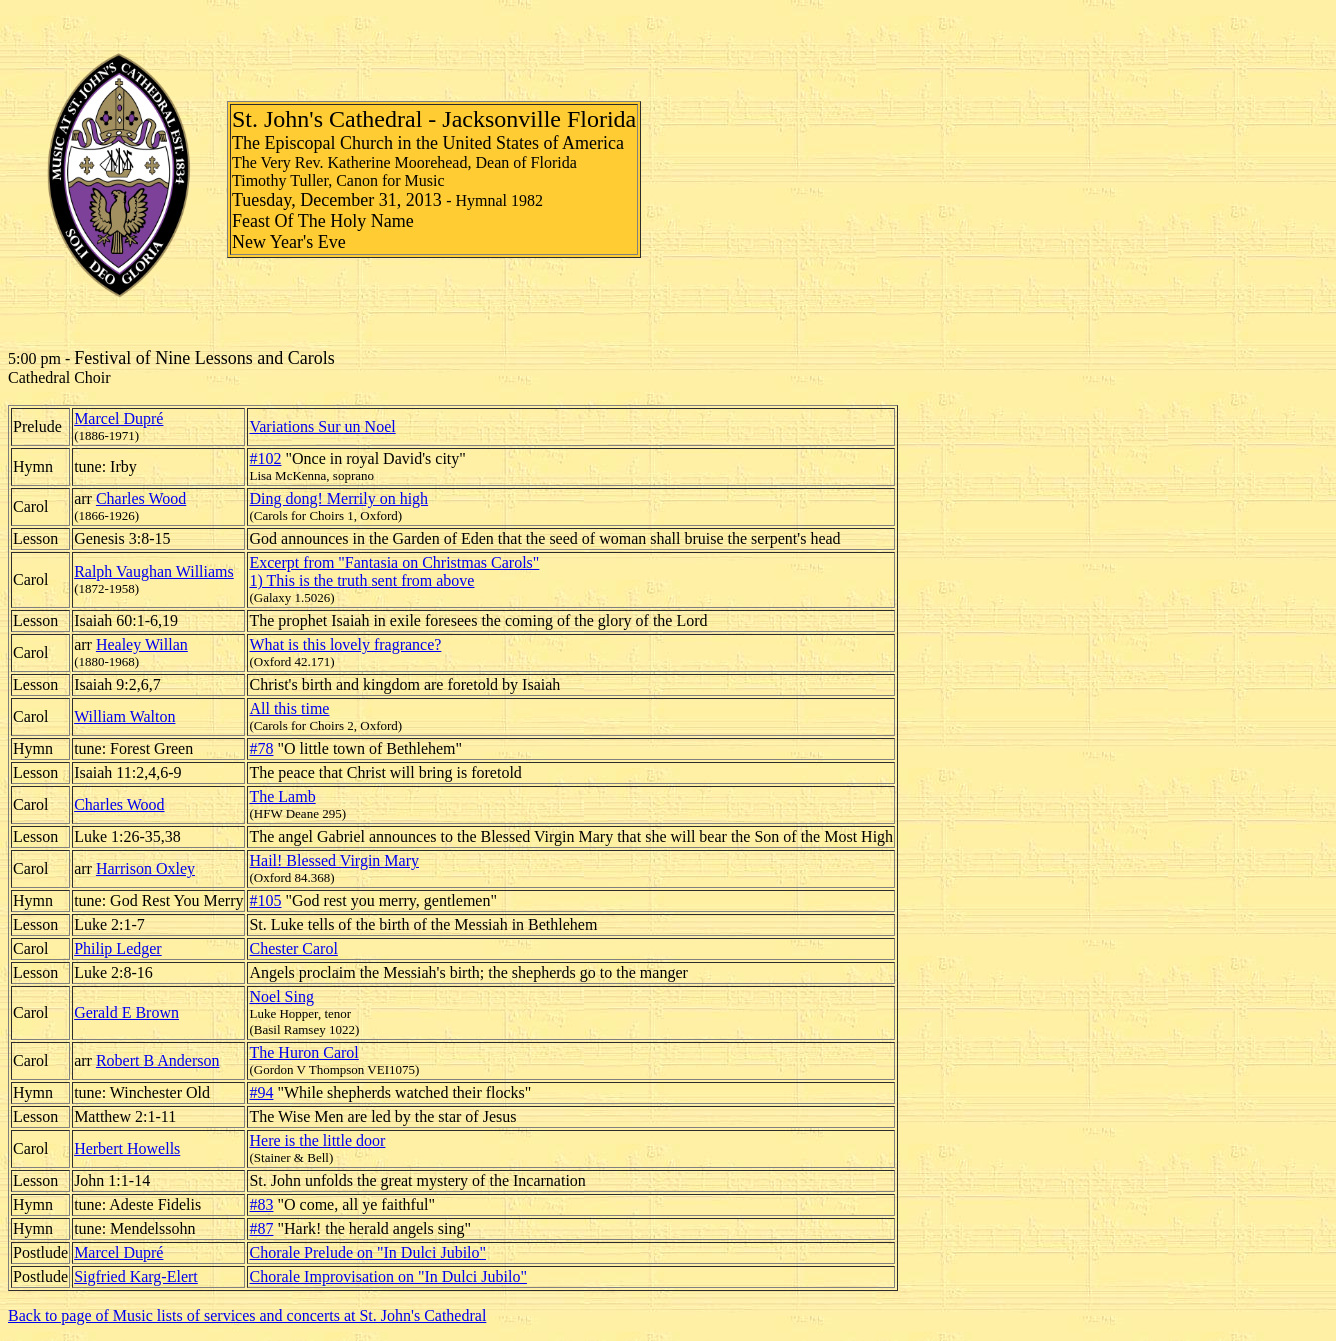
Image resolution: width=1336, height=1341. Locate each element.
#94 (261, 1092)
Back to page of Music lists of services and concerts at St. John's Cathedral (247, 1315)
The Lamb (282, 796)
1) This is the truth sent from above (361, 580)
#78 (261, 748)
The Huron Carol (303, 1052)
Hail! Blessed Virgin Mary (334, 860)
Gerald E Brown (126, 1012)
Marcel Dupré (118, 418)
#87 (261, 1228)
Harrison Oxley (145, 868)
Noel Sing (281, 996)
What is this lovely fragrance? (345, 644)
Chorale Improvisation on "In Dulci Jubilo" (387, 1276)
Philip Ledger (118, 948)
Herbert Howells (127, 1148)
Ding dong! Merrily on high (338, 498)
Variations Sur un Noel (322, 426)
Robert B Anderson (158, 1060)
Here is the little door (317, 1140)
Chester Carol (293, 948)
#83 (261, 1204)
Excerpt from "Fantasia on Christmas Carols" (394, 562)
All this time (289, 708)
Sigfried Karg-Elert (136, 1276)
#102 (265, 458)
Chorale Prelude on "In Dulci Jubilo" (367, 1252)
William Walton (124, 716)
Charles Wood (141, 498)
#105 (265, 900)
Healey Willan (142, 644)
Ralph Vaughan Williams (154, 571)
